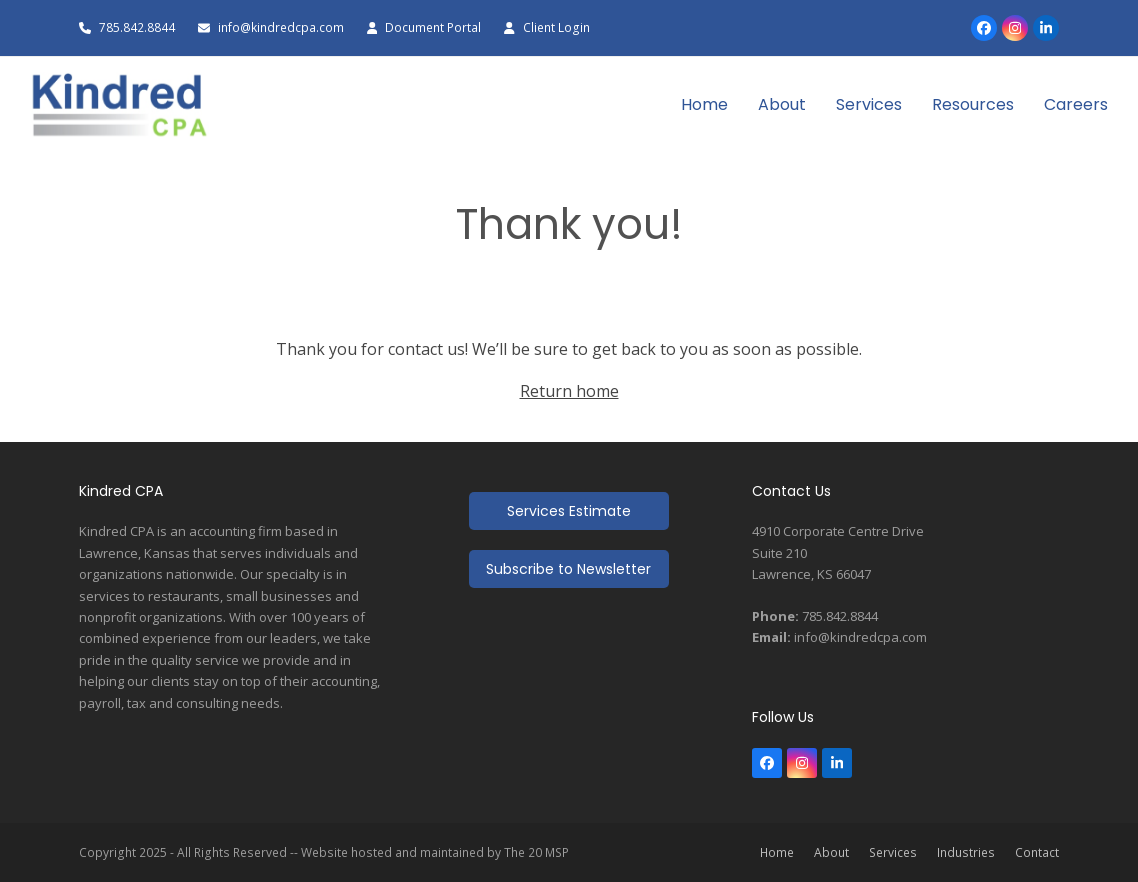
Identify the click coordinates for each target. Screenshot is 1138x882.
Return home (569, 391)
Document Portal (433, 27)
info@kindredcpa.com (282, 27)
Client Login (556, 27)
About (831, 852)
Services (893, 852)
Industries (966, 852)
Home (777, 852)
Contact (1037, 852)
